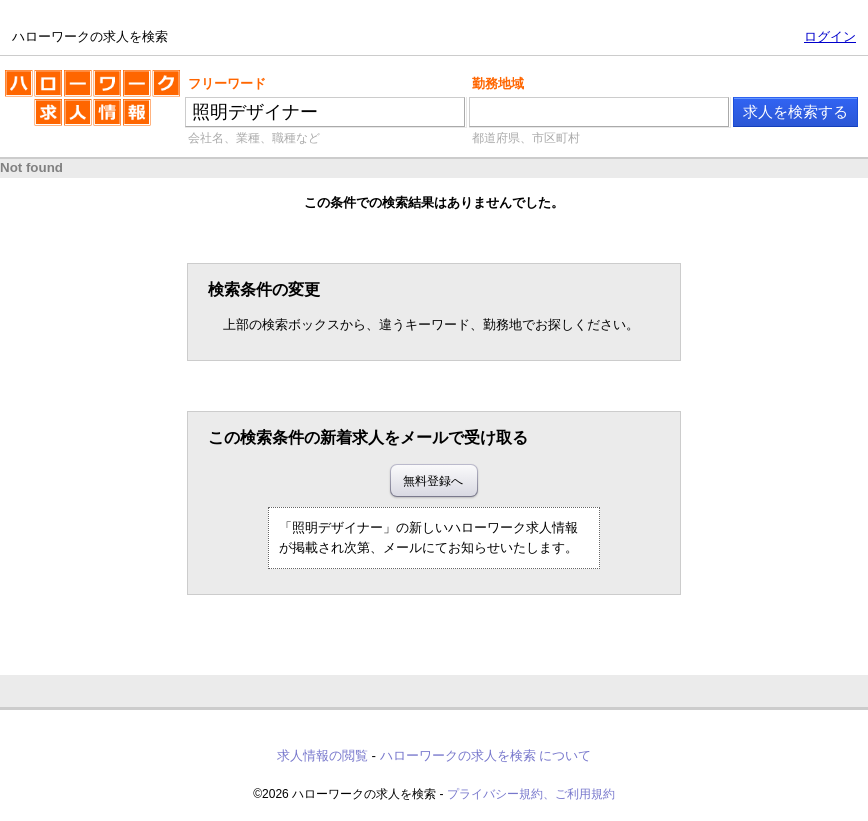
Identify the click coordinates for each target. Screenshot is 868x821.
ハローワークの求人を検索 (92, 106)
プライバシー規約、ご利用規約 (531, 794)
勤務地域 (498, 83)
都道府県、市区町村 (526, 138)
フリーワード (227, 83)
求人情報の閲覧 (322, 755)
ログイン (830, 36)
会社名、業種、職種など (254, 138)
